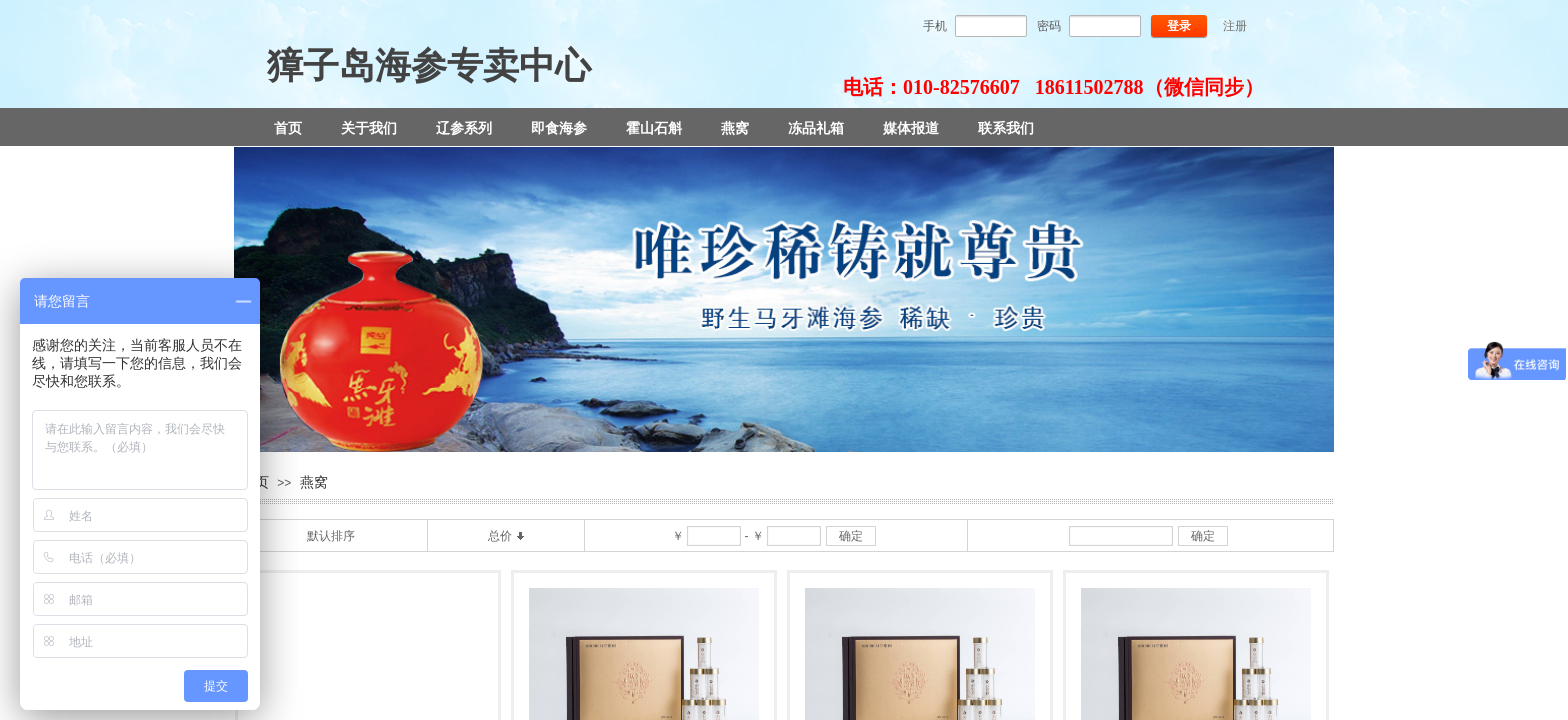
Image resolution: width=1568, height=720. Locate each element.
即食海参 (559, 128)
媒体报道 (911, 128)
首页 (288, 128)
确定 (851, 536)
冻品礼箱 (816, 128)
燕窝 (735, 128)
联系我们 (1006, 128)
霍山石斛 (654, 128)
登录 (1179, 26)
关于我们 (369, 128)
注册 (1235, 26)
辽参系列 (464, 128)
